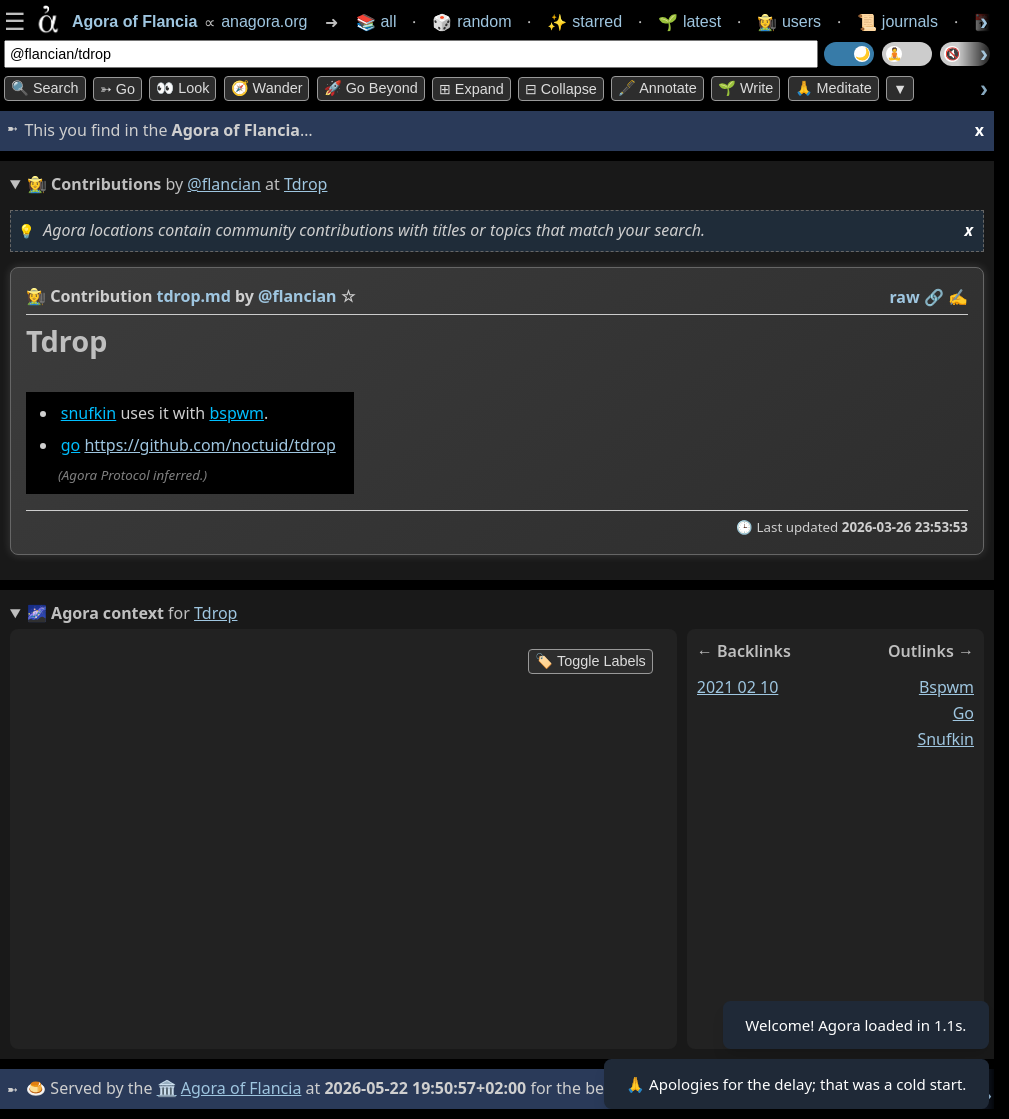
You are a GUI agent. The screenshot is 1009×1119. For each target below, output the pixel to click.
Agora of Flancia (244, 1088)
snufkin (89, 413)
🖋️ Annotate (657, 88)
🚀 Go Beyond (371, 88)
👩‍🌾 (36, 296)
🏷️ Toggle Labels (590, 661)
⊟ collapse (561, 89)
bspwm (236, 413)
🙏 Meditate (833, 88)
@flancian (224, 184)
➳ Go (117, 89)
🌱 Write (745, 88)
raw (905, 297)
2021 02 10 (738, 687)
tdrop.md (194, 296)
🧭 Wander (267, 88)
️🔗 (934, 297)
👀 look (182, 88)
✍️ (958, 297)
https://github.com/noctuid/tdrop (209, 445)
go (71, 445)
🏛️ (169, 1088)
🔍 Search (45, 88)
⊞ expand (471, 89)
